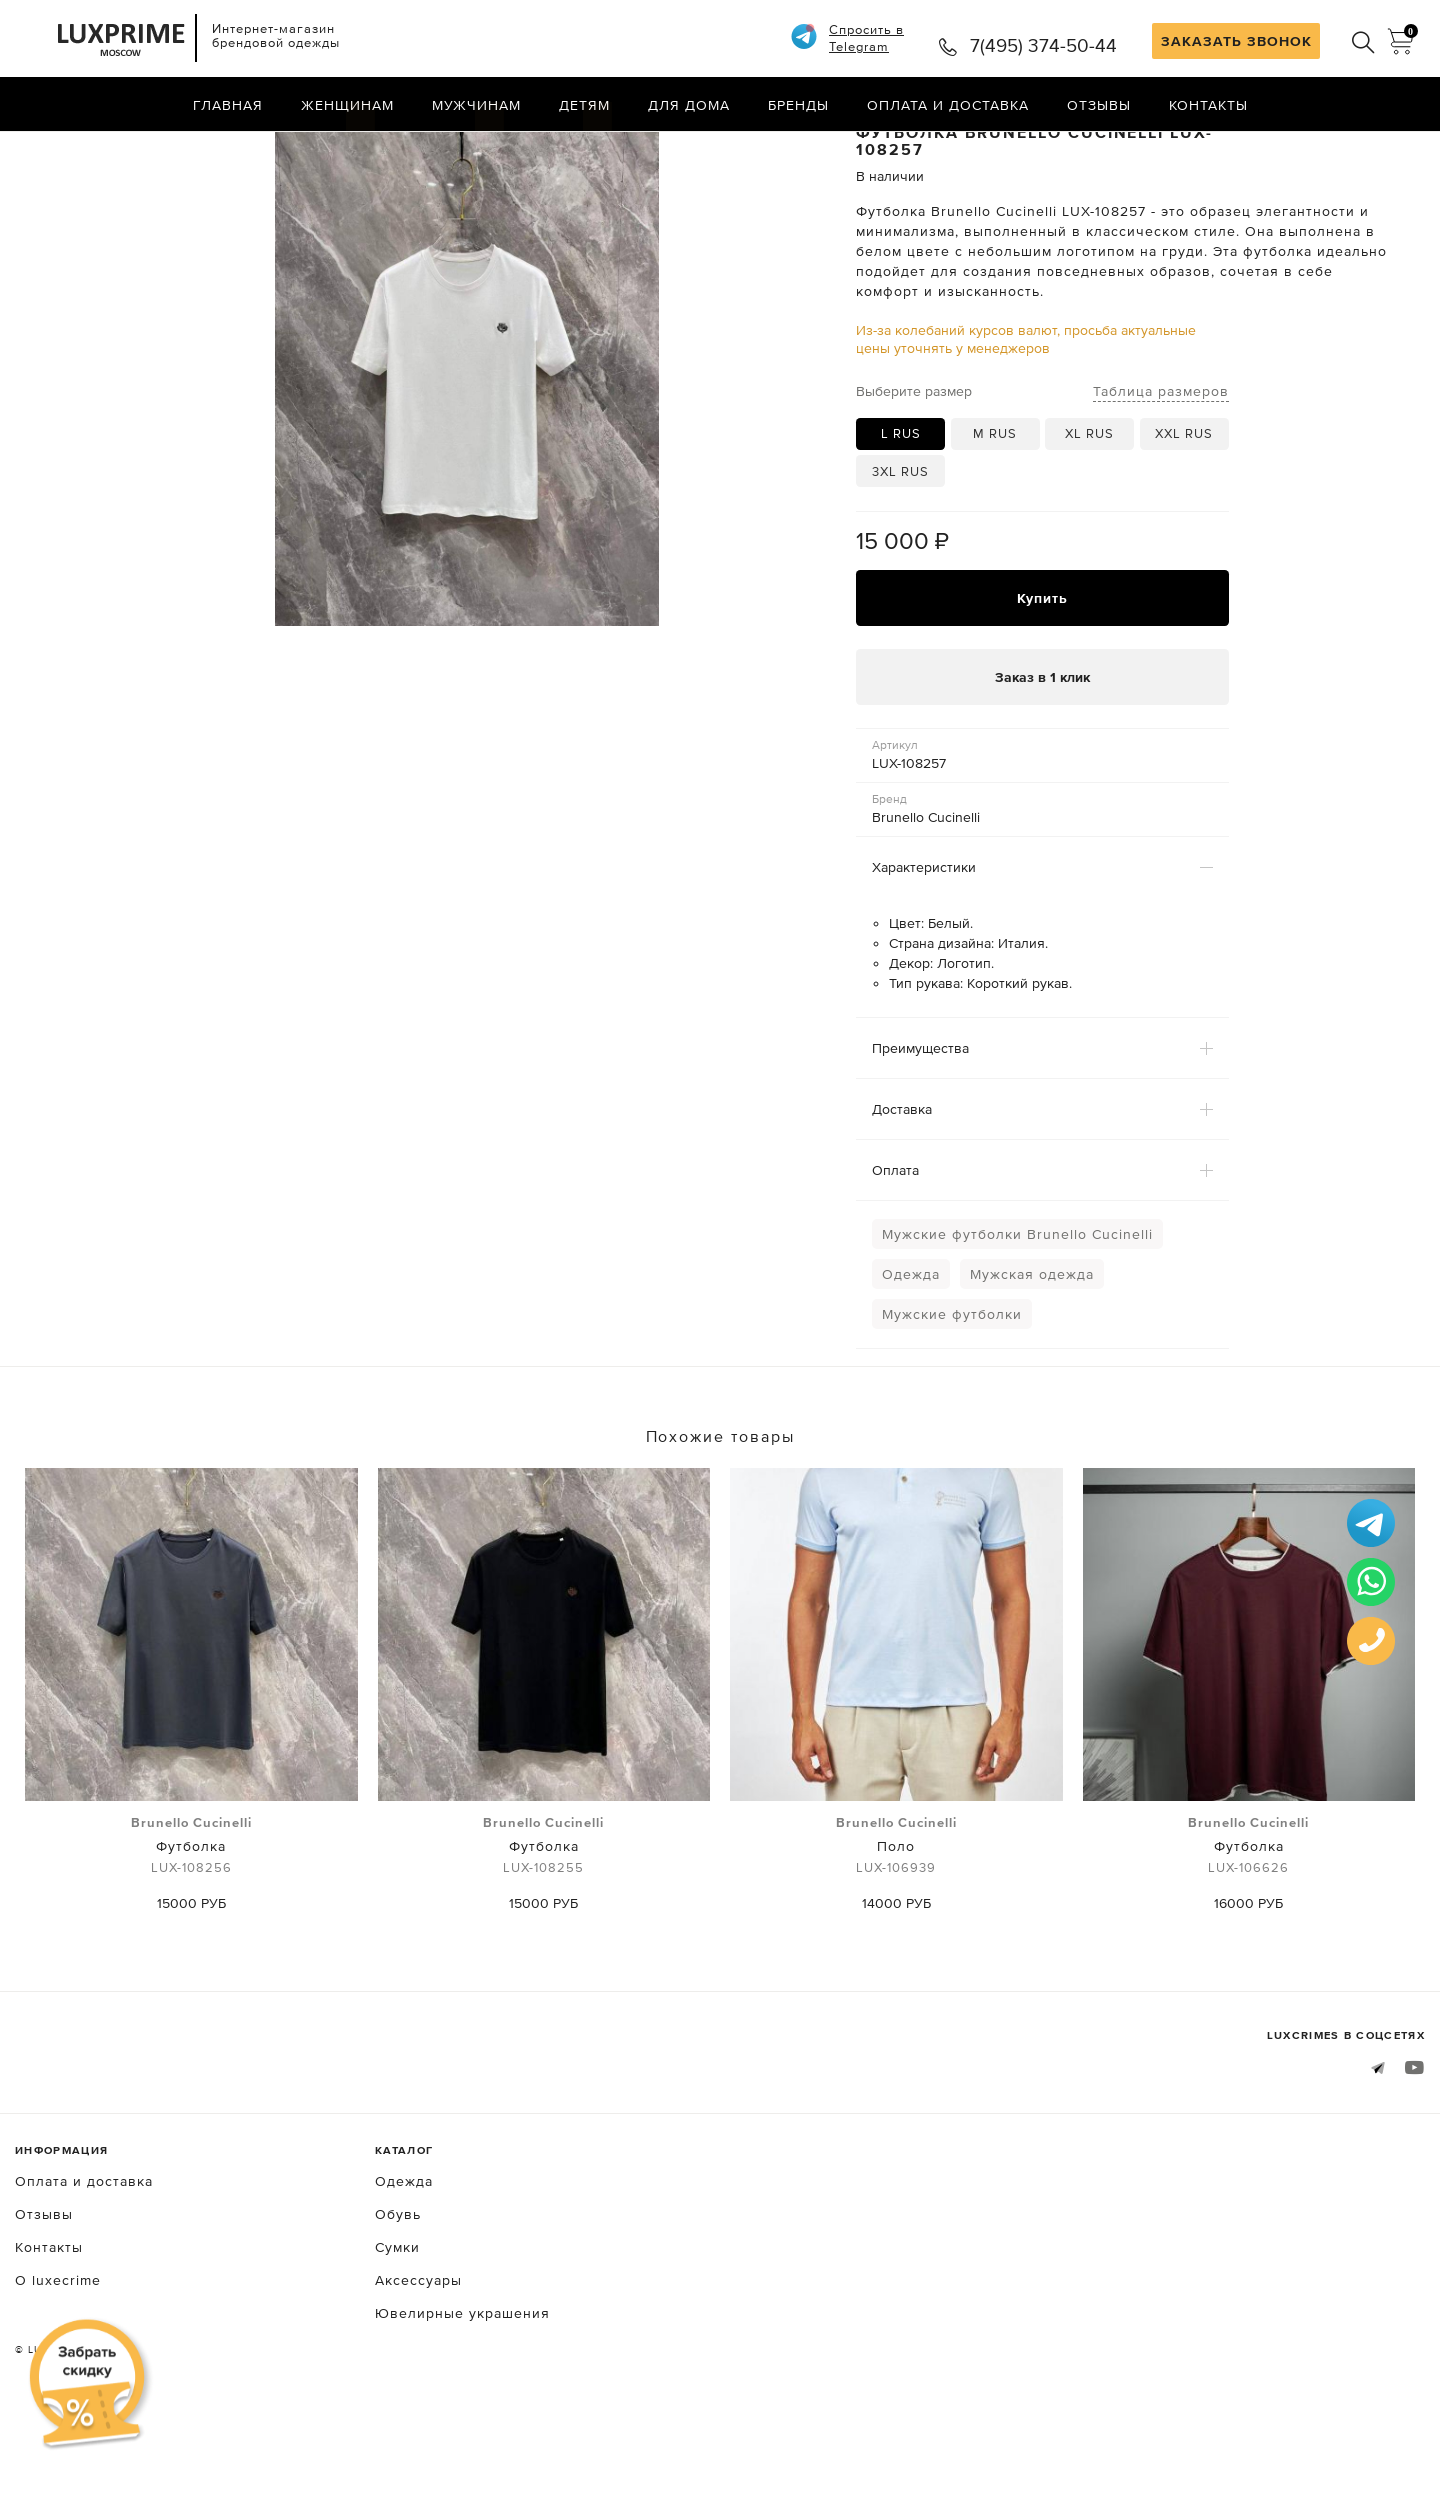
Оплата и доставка (948, 105)
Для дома (689, 105)
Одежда (911, 1354)
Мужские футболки (952, 1394)
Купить (1042, 677)
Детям (584, 105)
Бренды (798, 105)
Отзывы (1099, 105)
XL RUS (1089, 512)
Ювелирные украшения (462, 2392)
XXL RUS (1184, 512)
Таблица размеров (1161, 470)
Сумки (397, 2326)
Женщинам (347, 105)
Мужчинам (476, 105)
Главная (228, 105)
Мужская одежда (1032, 1354)
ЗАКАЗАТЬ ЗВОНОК (1236, 41)
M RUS (995, 512)
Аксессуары (418, 2359)
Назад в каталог (1360, 148)
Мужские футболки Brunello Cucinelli (1017, 1314)
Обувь (398, 2293)
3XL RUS (900, 550)
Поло (896, 1925)
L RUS (901, 512)
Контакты (1208, 105)
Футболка (191, 1925)
